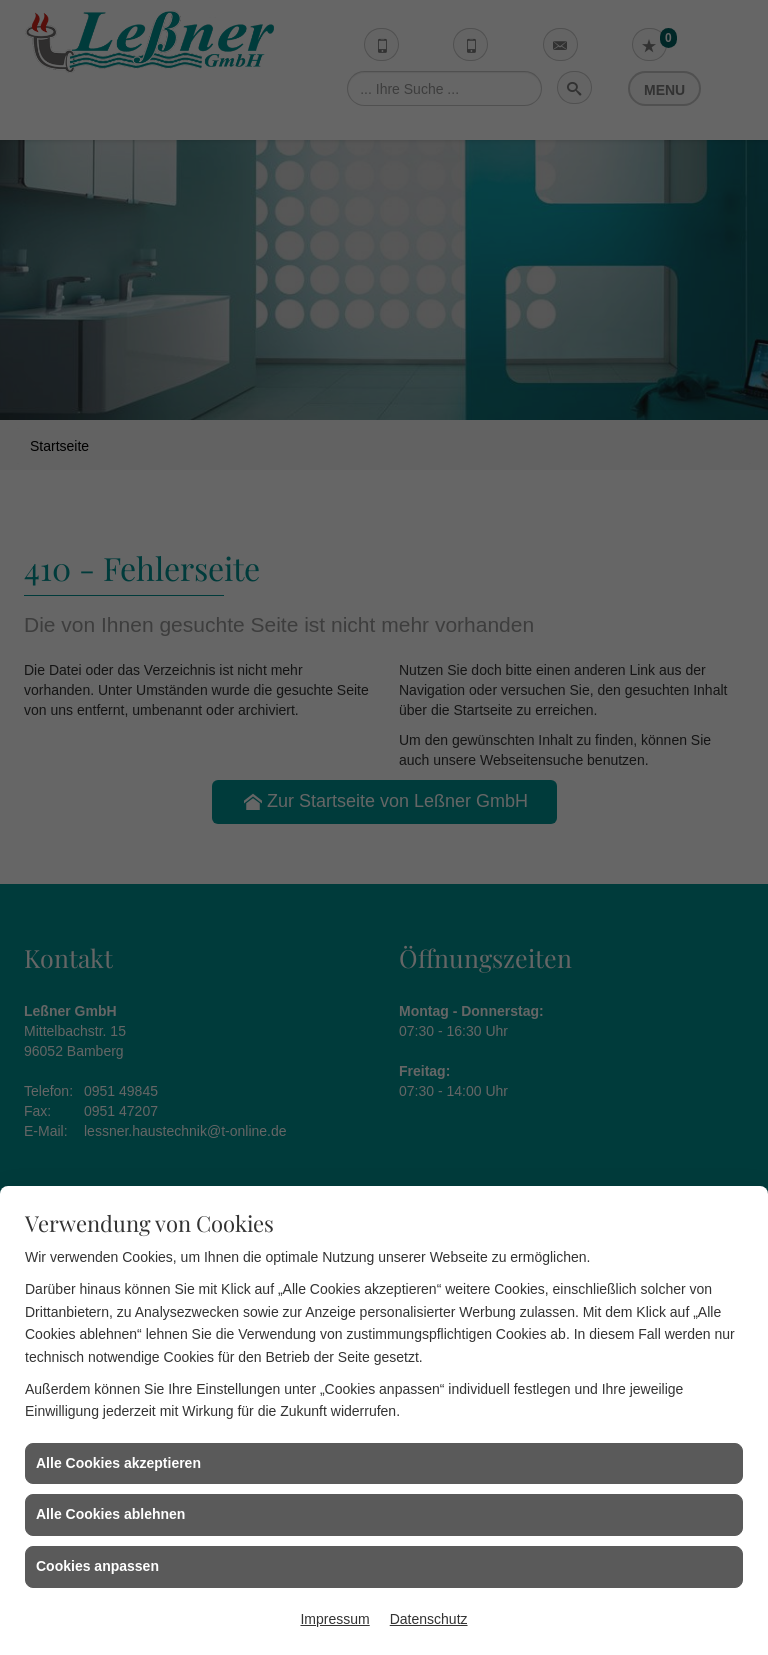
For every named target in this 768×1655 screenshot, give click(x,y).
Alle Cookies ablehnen (110, 1514)
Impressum (334, 1619)
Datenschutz (429, 1619)
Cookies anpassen (97, 1566)
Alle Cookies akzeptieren (118, 1463)
